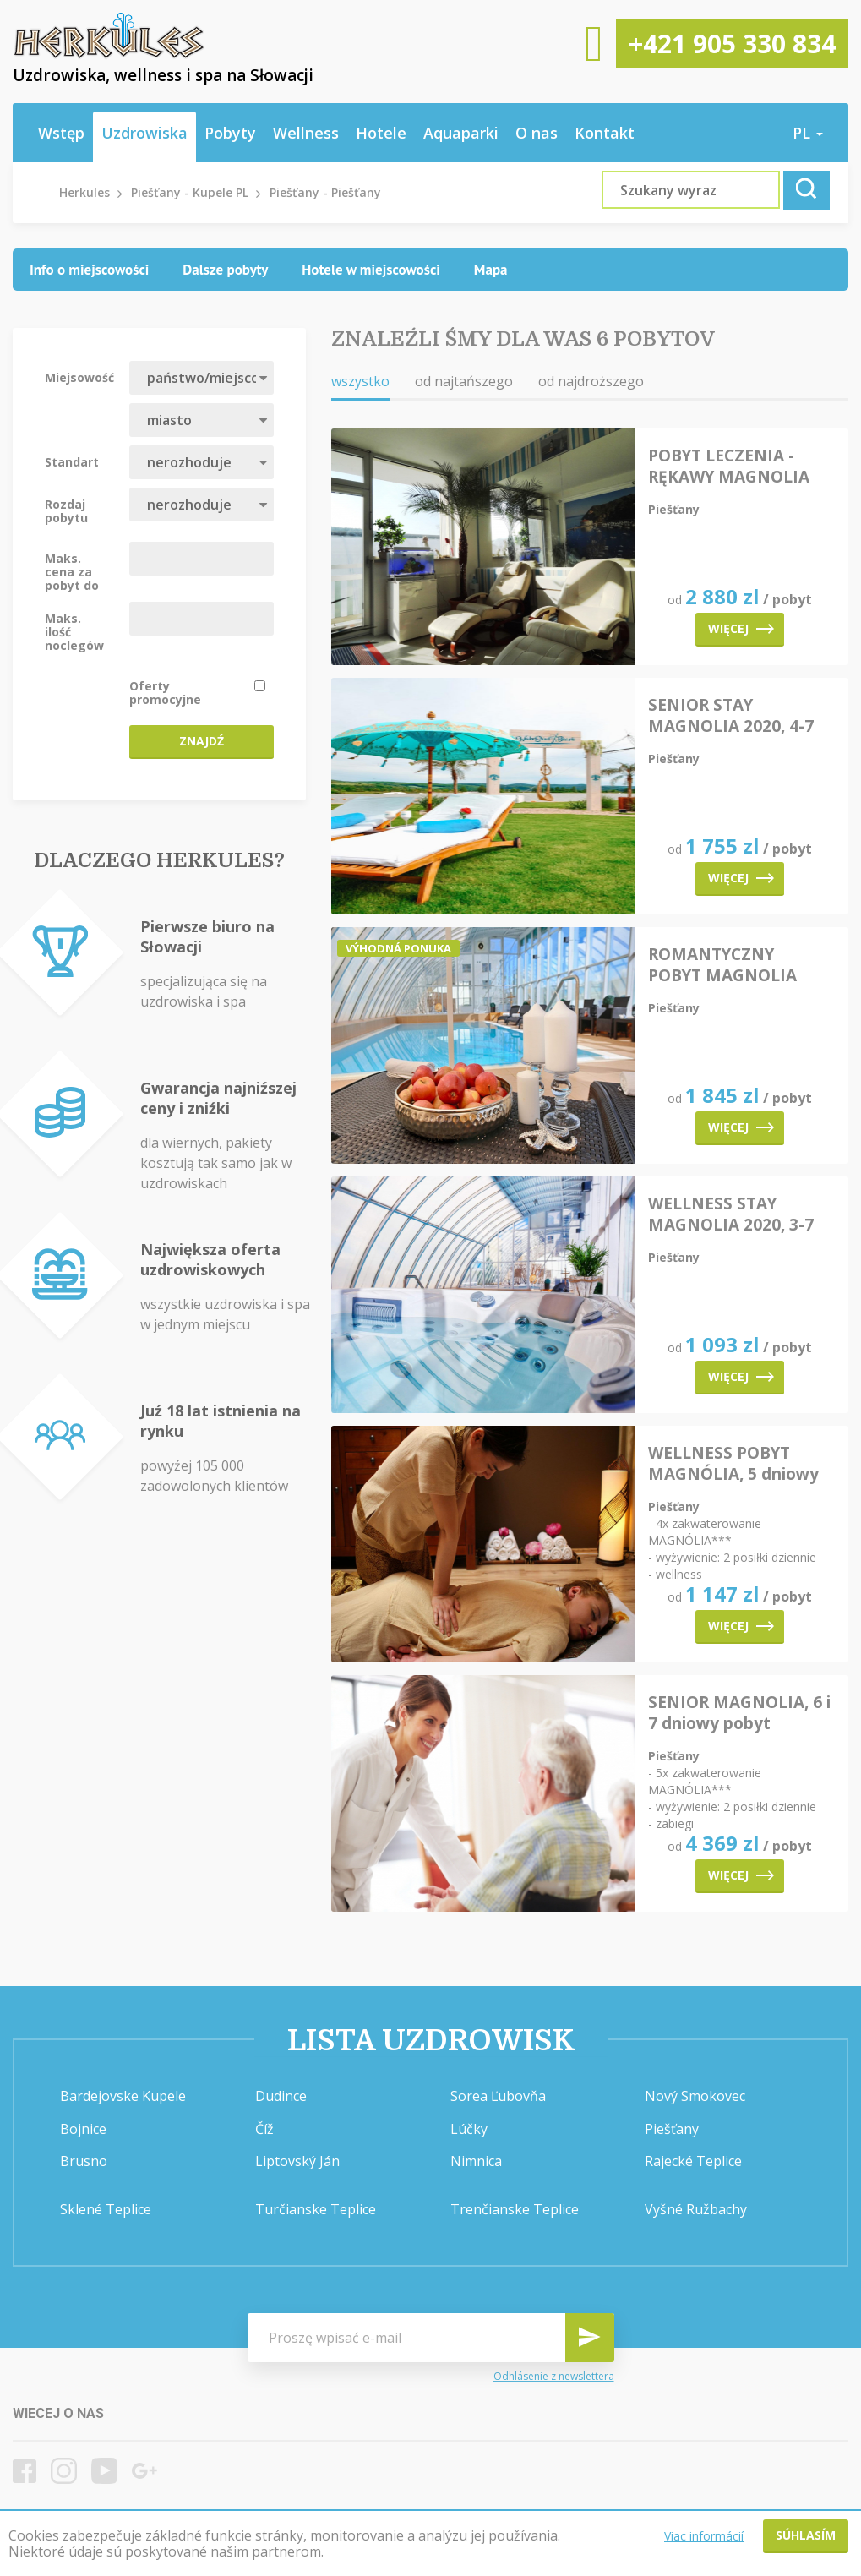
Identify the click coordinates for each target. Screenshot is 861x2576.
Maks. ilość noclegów (74, 631)
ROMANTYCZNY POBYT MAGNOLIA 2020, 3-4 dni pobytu (728, 965)
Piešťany (672, 2129)
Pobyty (230, 133)
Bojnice (83, 2129)
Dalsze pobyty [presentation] (225, 269)
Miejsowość (79, 377)
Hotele (381, 133)
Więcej (741, 628)
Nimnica (476, 2161)
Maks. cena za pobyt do (72, 571)
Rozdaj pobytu (66, 510)
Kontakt (605, 133)
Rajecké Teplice (693, 2161)
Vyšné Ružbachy (696, 2209)
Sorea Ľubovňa (498, 2096)
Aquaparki (461, 133)
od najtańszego (464, 381)
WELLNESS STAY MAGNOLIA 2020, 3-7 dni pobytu (731, 1214)
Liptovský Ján (297, 2161)
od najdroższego (591, 381)
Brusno (83, 2161)
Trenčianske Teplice (514, 2209)
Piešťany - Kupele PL (189, 192)
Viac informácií (704, 2536)
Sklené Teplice (105, 2209)
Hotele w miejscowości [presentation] (371, 269)
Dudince (281, 2096)
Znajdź (201, 741)
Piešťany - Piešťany (325, 192)
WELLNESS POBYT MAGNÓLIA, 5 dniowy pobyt (733, 1464)
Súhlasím (806, 2535)
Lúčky (469, 2129)
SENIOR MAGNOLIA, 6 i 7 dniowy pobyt (739, 1713)
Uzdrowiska (144, 133)
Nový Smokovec (695, 2096)
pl (808, 133)
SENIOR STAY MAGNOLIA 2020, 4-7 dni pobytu (731, 716)
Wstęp (61, 133)
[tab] (89, 269)
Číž (264, 2129)
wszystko (360, 381)
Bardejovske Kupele (123, 2096)
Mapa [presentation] (491, 269)
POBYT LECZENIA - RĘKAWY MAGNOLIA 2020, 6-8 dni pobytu (728, 466)
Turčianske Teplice (315, 2209)
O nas (536, 133)
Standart (72, 461)
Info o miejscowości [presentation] (89, 269)
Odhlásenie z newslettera (553, 2377)
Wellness (306, 133)
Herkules (84, 192)
